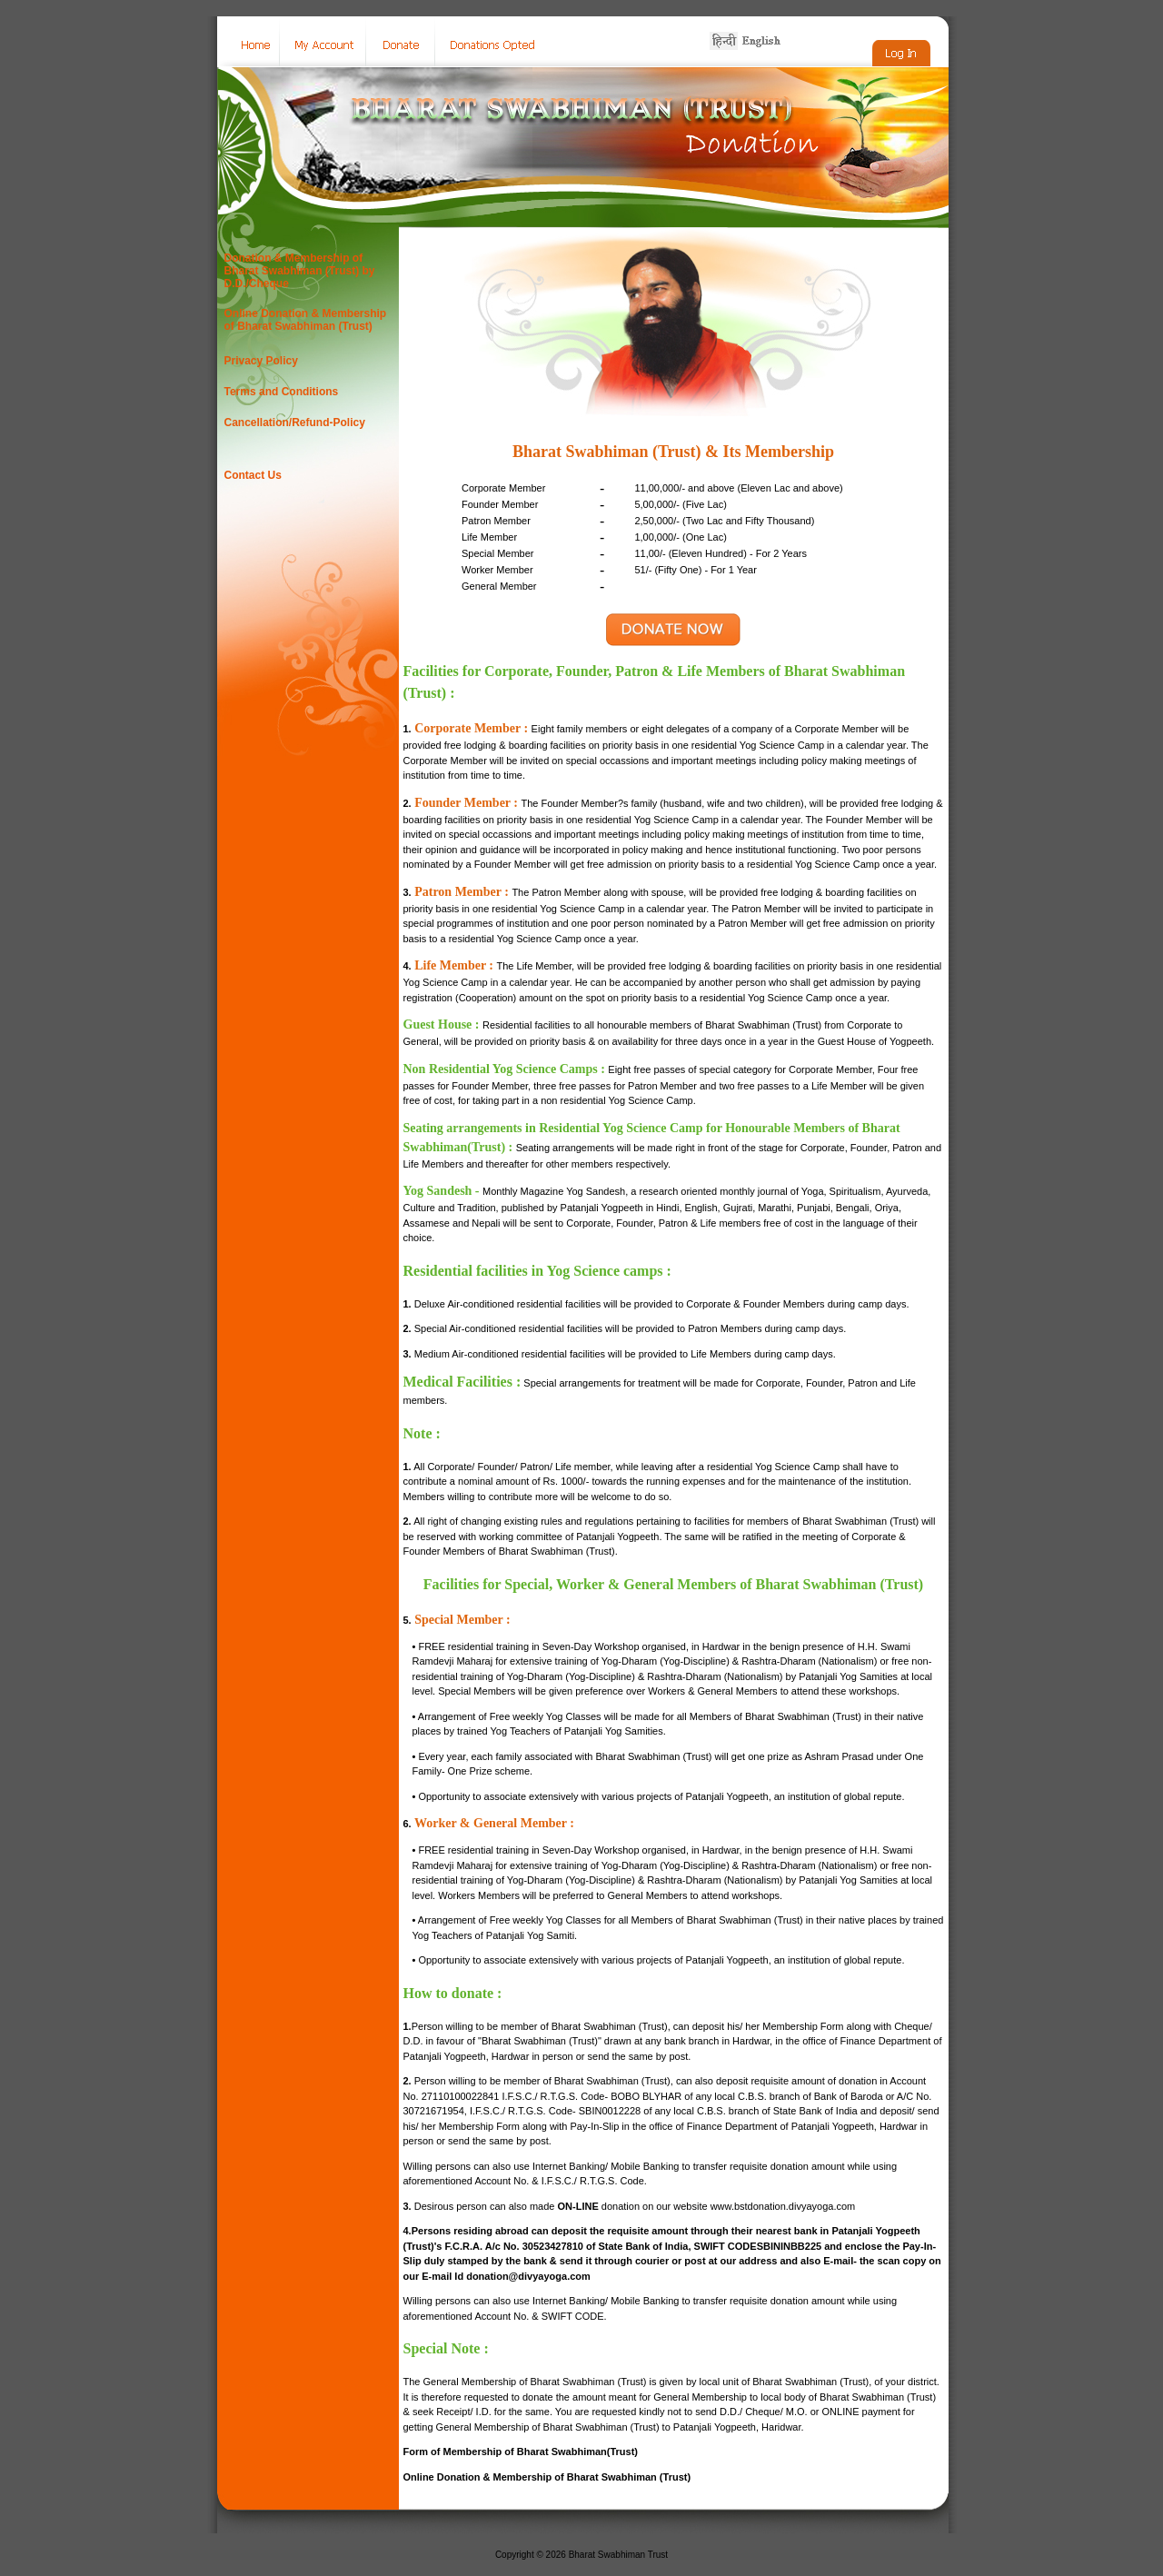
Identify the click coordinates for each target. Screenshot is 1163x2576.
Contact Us (253, 475)
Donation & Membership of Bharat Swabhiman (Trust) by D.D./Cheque (299, 271)
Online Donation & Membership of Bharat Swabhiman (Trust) (305, 320)
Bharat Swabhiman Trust (619, 2555)
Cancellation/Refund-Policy (294, 422)
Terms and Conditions (281, 391)
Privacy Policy (261, 360)
